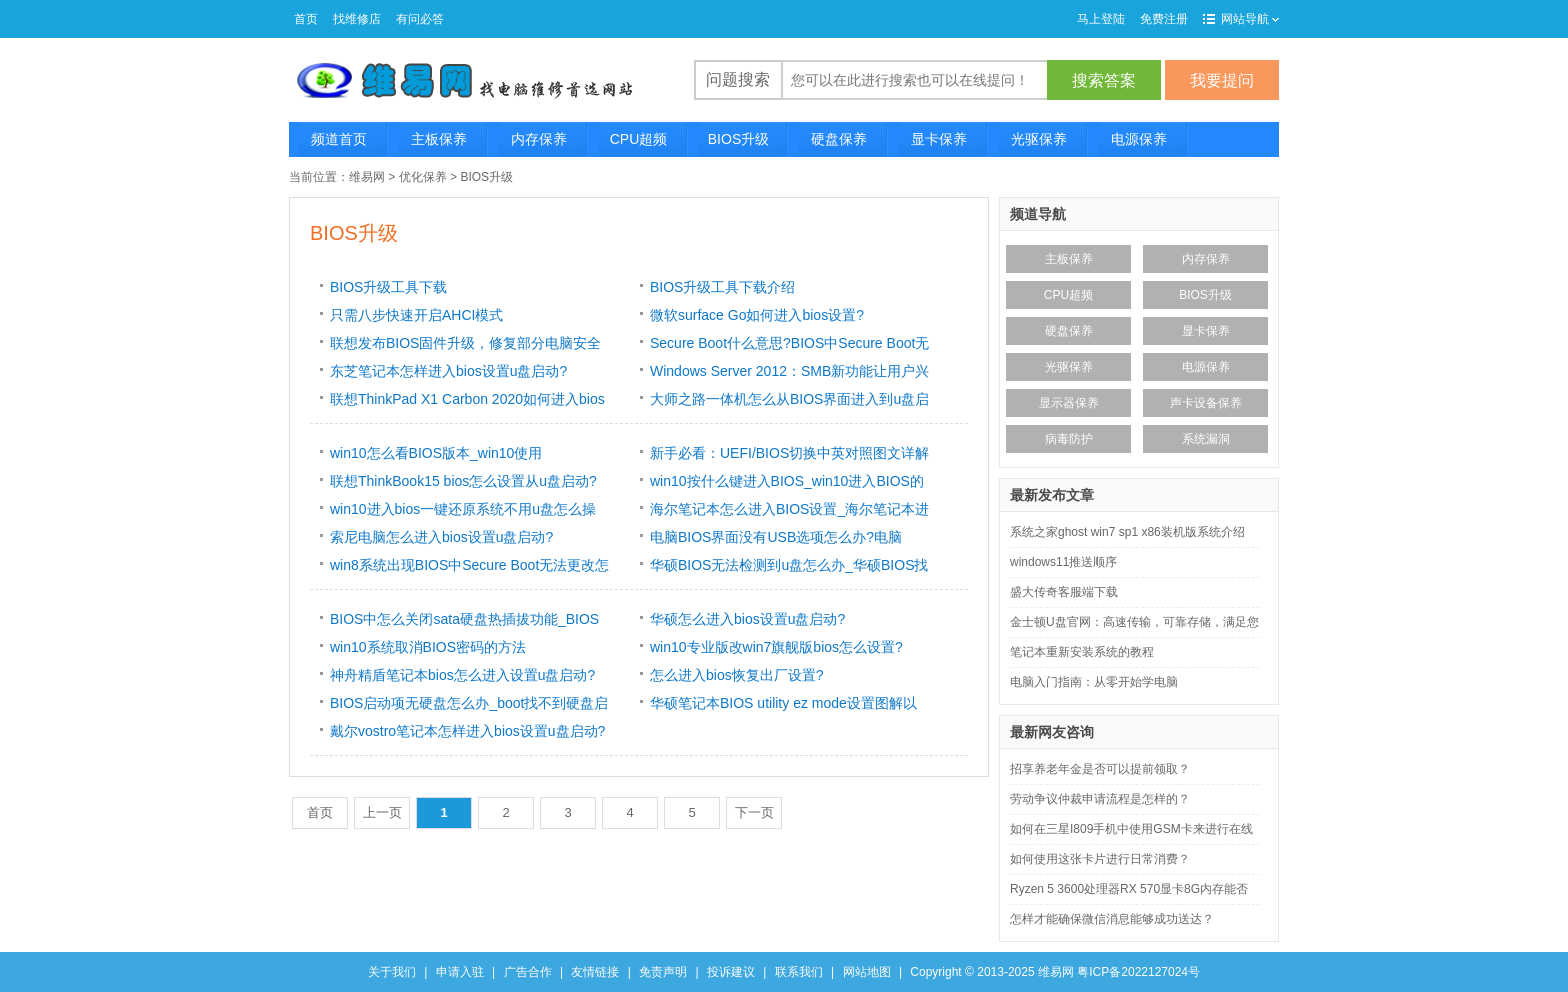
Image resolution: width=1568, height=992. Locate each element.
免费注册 (1164, 19)
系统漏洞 (1206, 439)
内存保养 (539, 139)
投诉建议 (731, 972)
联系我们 (799, 972)
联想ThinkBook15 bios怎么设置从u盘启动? (463, 481)
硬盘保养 (839, 139)
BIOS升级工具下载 (388, 287)
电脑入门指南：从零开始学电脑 (1094, 682)
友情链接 (595, 972)
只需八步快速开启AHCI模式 (416, 315)
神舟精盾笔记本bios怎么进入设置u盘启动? (462, 675)
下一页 (754, 812)
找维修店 (357, 19)
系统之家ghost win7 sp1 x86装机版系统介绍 (1127, 532)
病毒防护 (1069, 439)
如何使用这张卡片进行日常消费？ (1100, 859)
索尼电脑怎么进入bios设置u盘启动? (441, 537)
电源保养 (1139, 139)
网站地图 (867, 972)
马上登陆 (1101, 19)
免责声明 (663, 972)
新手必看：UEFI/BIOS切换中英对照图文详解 (789, 453)
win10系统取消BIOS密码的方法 (428, 647)
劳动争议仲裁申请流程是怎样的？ (1100, 799)
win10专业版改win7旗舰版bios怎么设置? (776, 647)
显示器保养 (1069, 403)
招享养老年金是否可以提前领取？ (1100, 769)
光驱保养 (1039, 139)
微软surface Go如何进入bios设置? (757, 315)
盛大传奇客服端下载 (1064, 592)
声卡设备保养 (1206, 403)
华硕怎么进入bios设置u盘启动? (747, 619)
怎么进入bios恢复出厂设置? (736, 675)
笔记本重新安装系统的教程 (1082, 652)
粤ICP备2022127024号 (1138, 972)
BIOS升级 (738, 139)
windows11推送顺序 (1063, 562)
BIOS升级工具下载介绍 (722, 287)
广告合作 (528, 972)
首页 (306, 19)
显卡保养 (939, 139)
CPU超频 (639, 139)
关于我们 (392, 972)
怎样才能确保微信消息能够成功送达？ (1112, 919)
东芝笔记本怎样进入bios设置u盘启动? (448, 371)
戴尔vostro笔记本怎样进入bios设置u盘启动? (467, 731)
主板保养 (439, 139)
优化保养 (423, 177)
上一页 (382, 812)
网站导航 (1250, 19)
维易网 (367, 177)
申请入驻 (460, 972)
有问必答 (420, 19)
